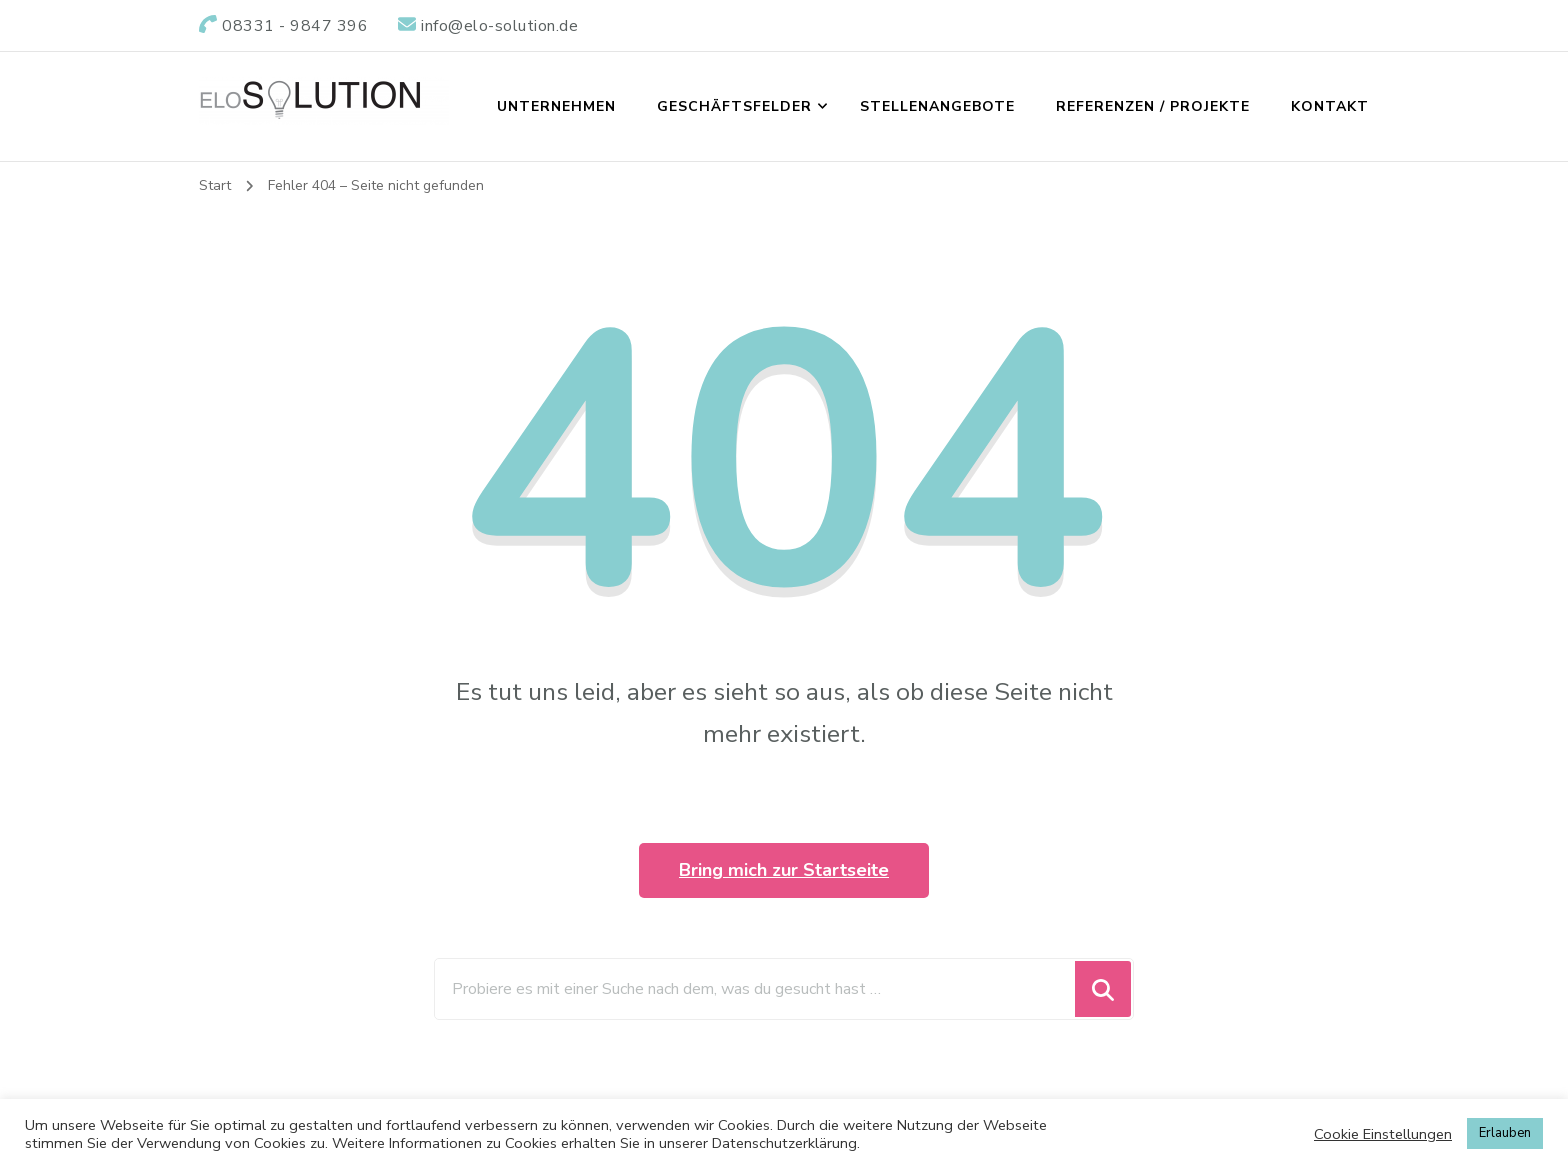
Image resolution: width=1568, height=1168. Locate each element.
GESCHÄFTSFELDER (734, 106)
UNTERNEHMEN (556, 106)
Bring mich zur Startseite (784, 870)
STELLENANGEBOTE (937, 106)
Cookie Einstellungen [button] (1383, 1134)
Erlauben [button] (1505, 1133)
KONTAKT (1330, 106)
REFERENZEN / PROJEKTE (1153, 106)
